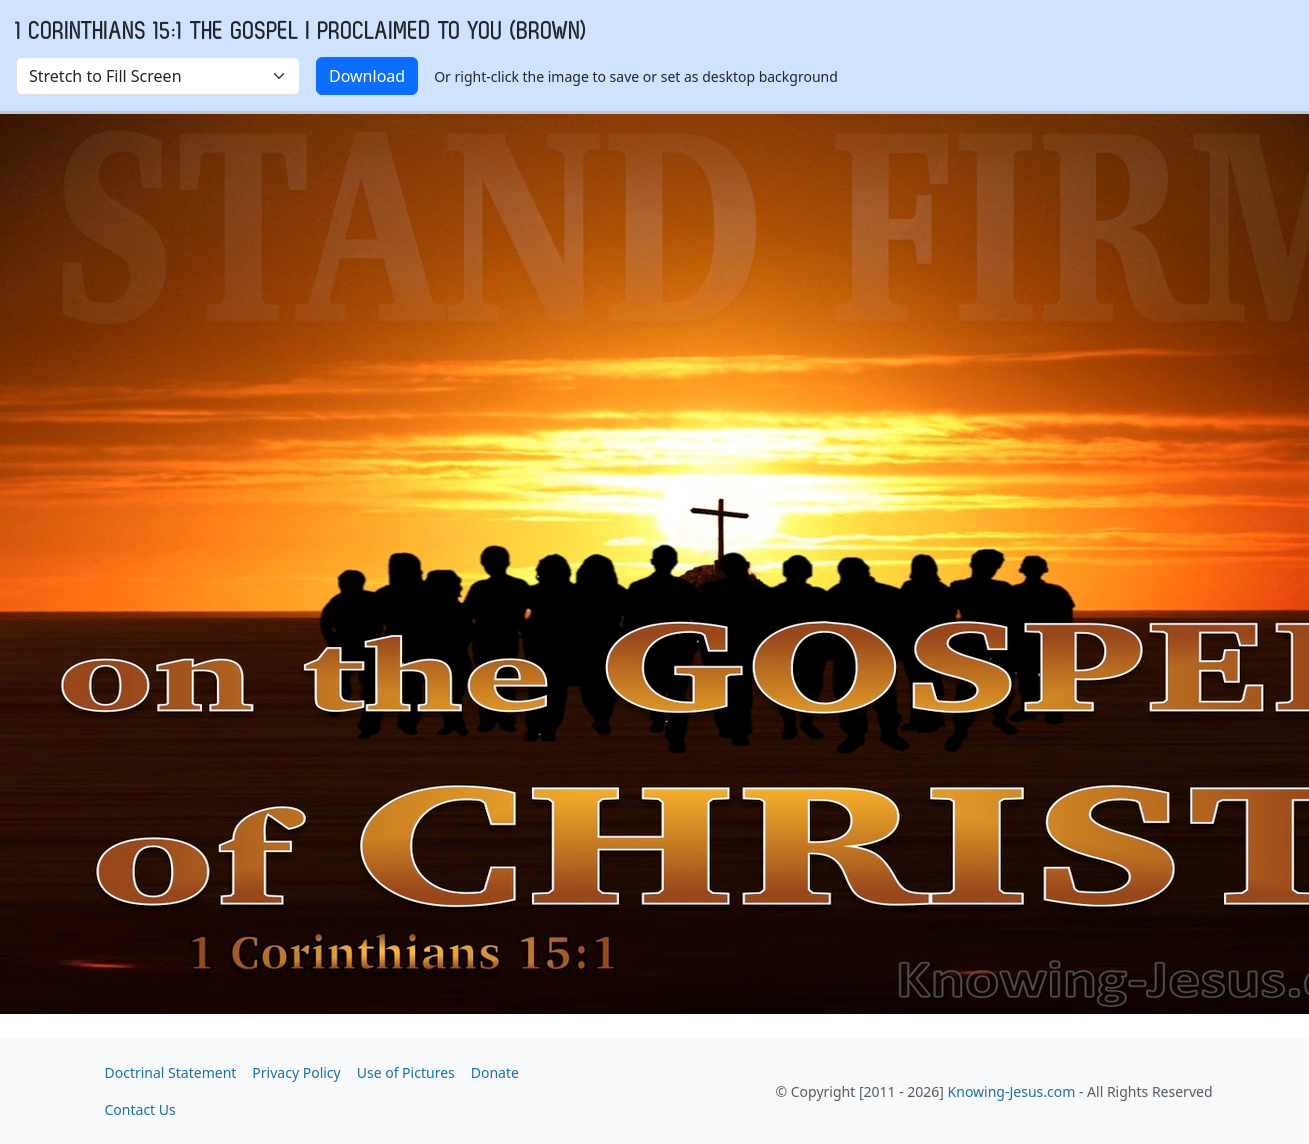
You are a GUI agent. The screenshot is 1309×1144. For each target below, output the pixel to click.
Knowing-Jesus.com (1012, 1091)
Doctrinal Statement (171, 1072)
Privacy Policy (296, 1072)
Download (367, 76)
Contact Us (140, 1109)
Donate (495, 1072)
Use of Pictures (406, 1072)
